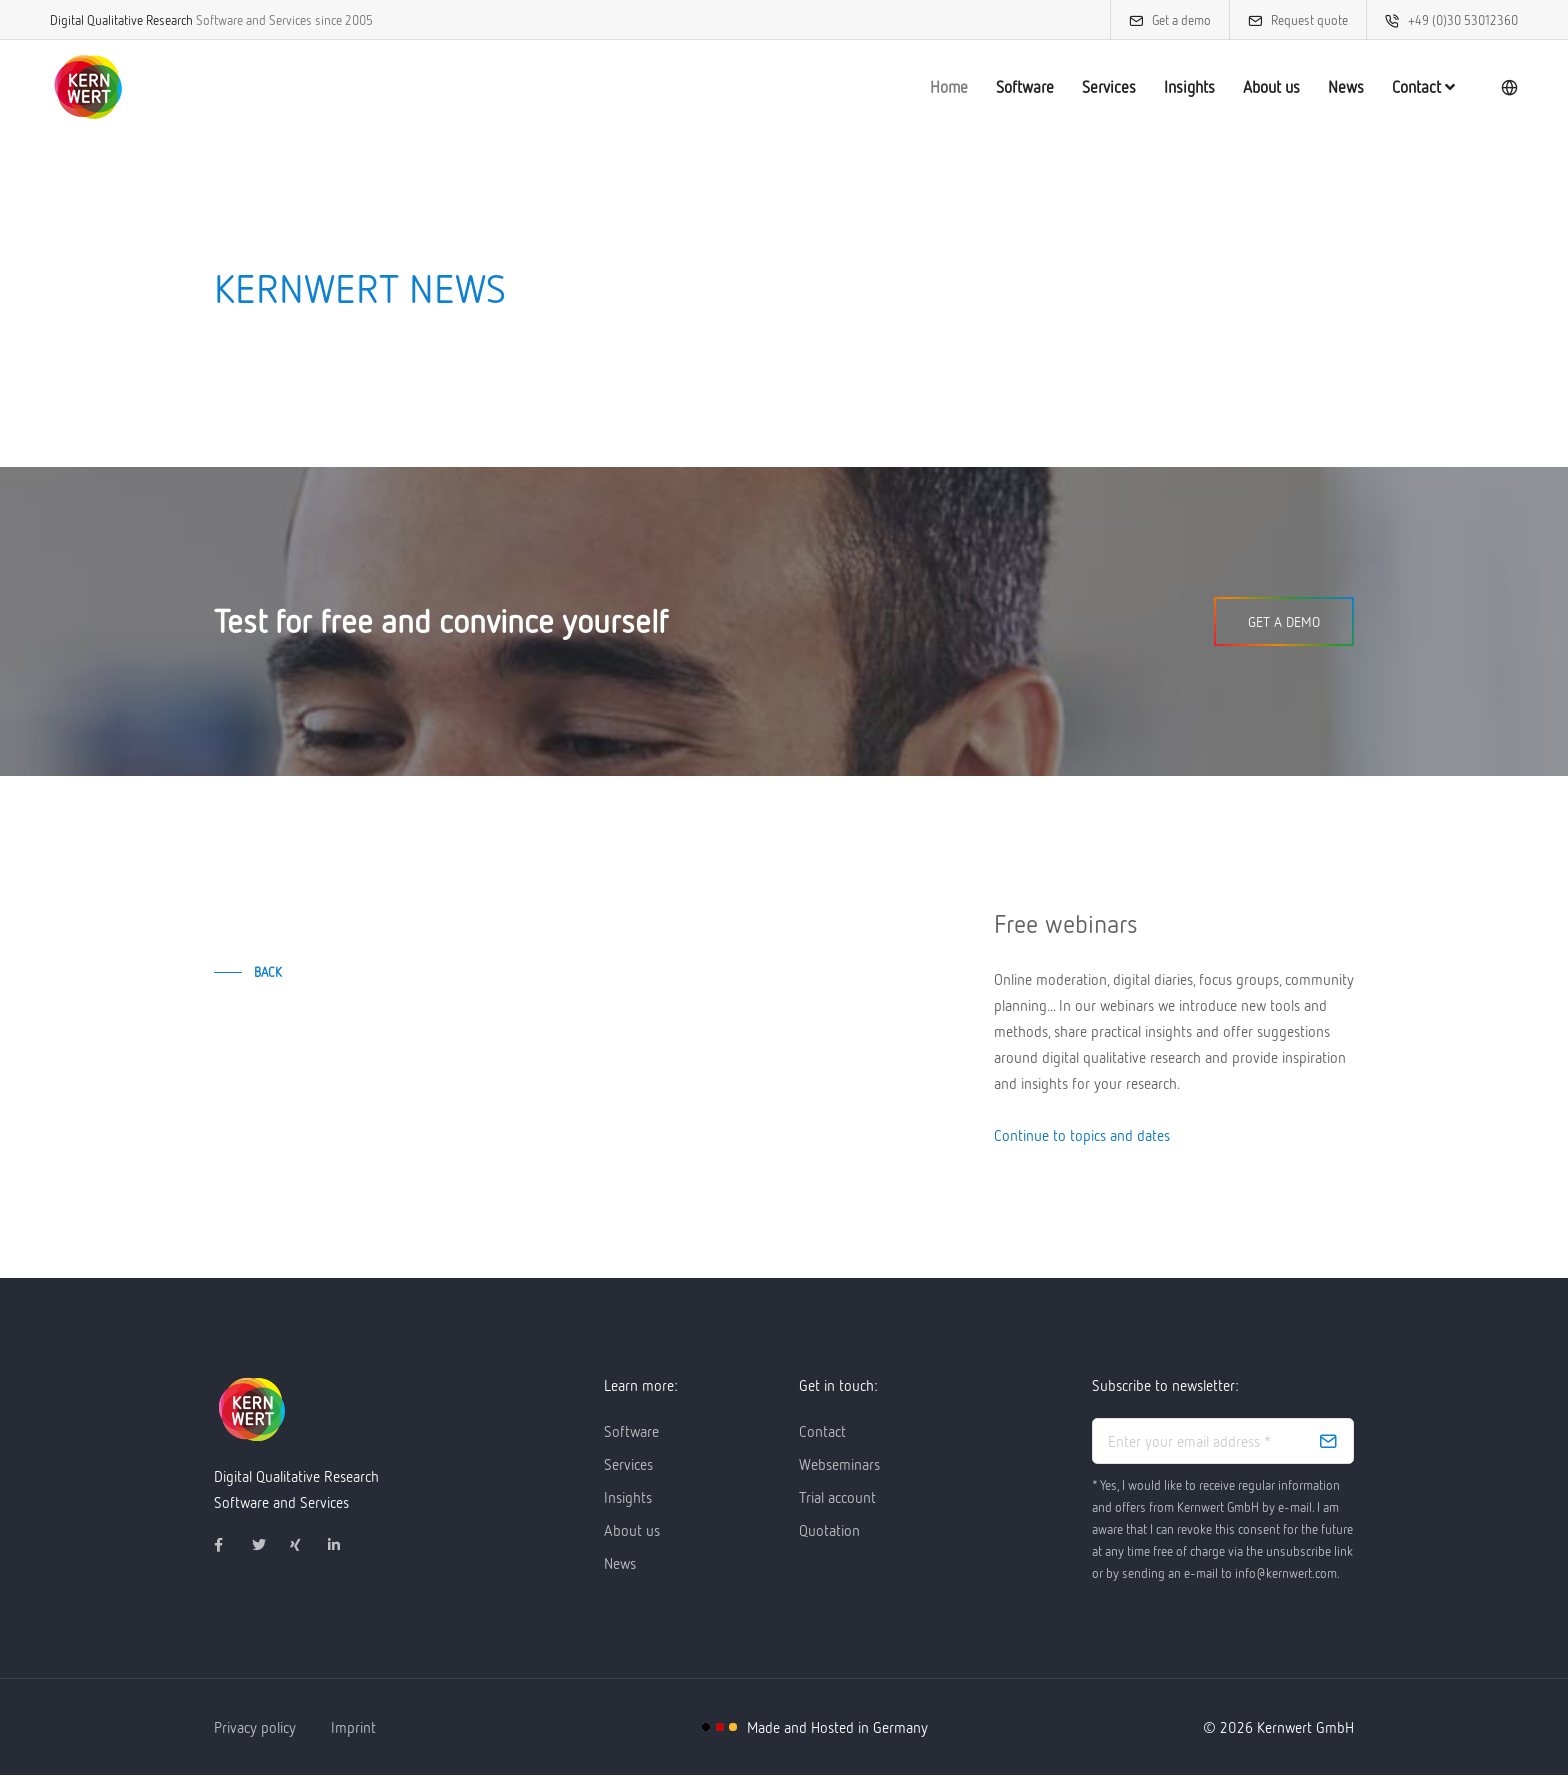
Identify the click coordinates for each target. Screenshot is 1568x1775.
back (268, 972)
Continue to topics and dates (1082, 1135)
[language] (1509, 87)
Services (1109, 87)
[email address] (1223, 1441)
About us (1271, 87)
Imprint (353, 1727)
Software (1025, 87)
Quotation (829, 1530)
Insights (1189, 87)
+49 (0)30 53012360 (1463, 20)
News (1346, 87)
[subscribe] (1328, 1441)
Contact (1423, 87)
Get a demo (1181, 20)
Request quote (1309, 20)
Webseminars (839, 1464)
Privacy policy (255, 1727)
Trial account (837, 1497)
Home (949, 87)
